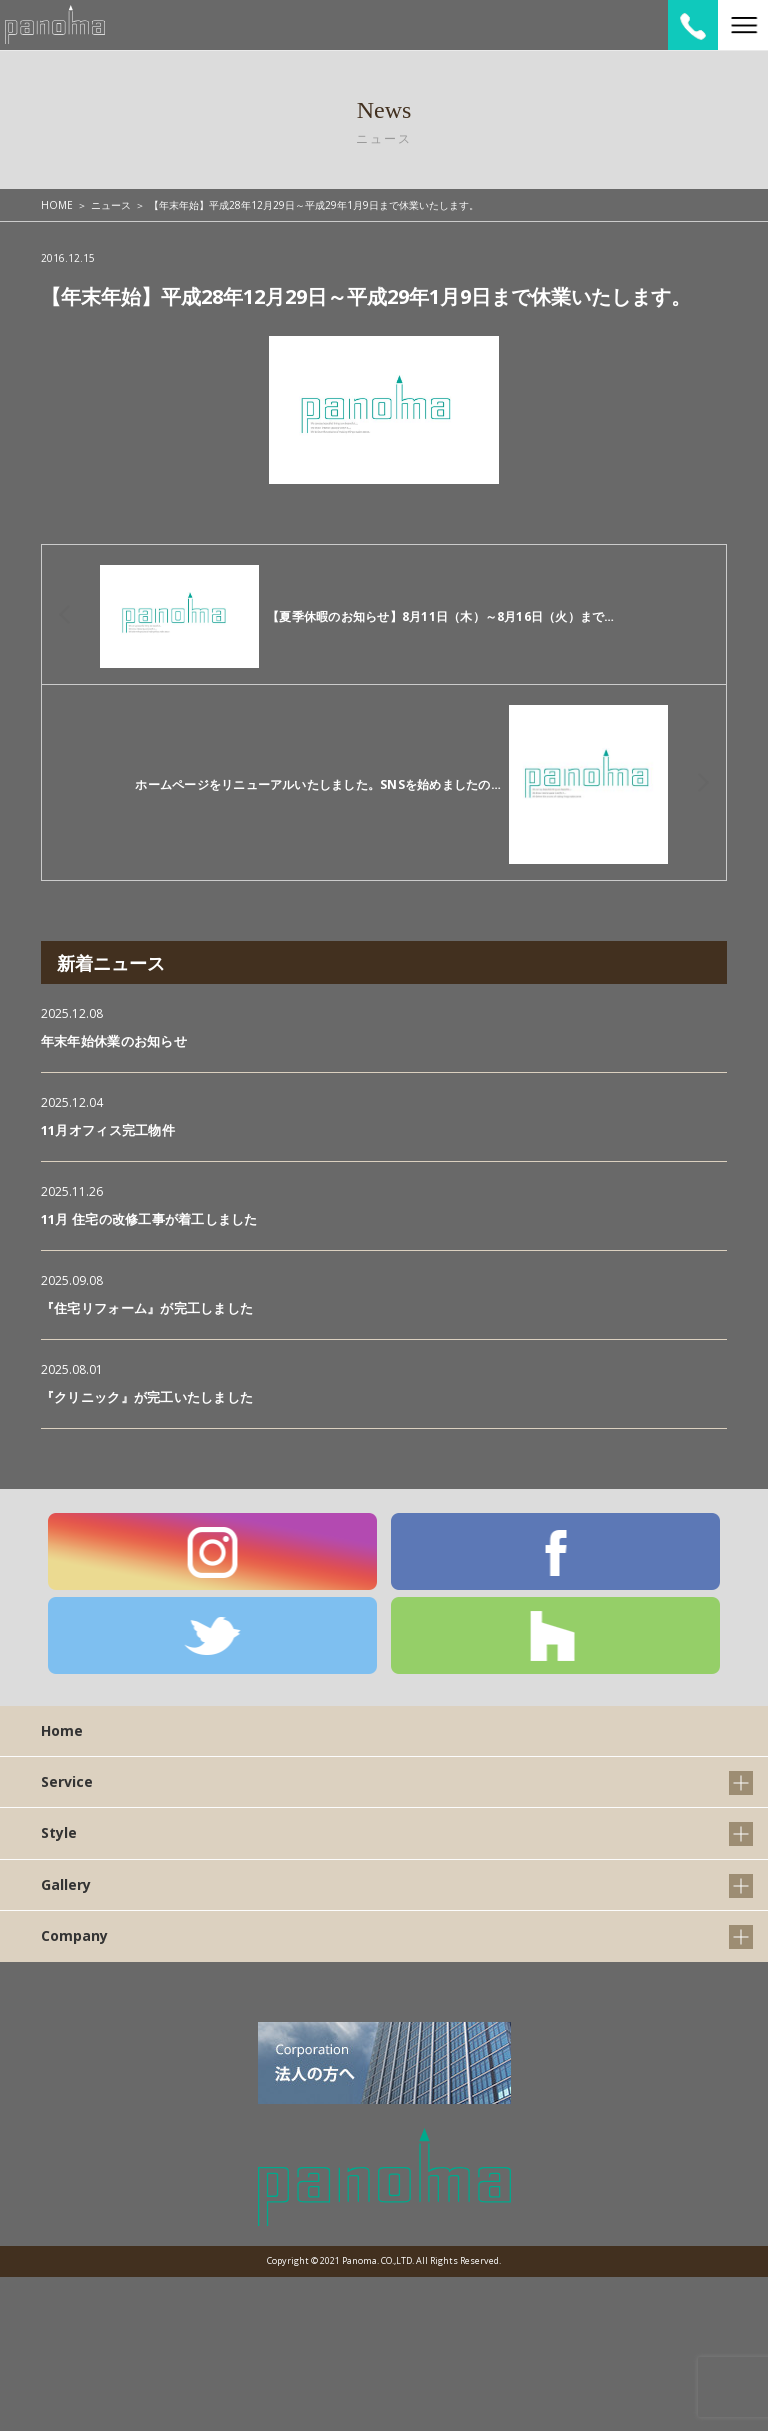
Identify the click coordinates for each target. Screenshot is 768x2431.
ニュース (111, 205)
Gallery (66, 1884)
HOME (57, 205)
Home (62, 1730)
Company (74, 1935)
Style (59, 1832)
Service (67, 1781)
